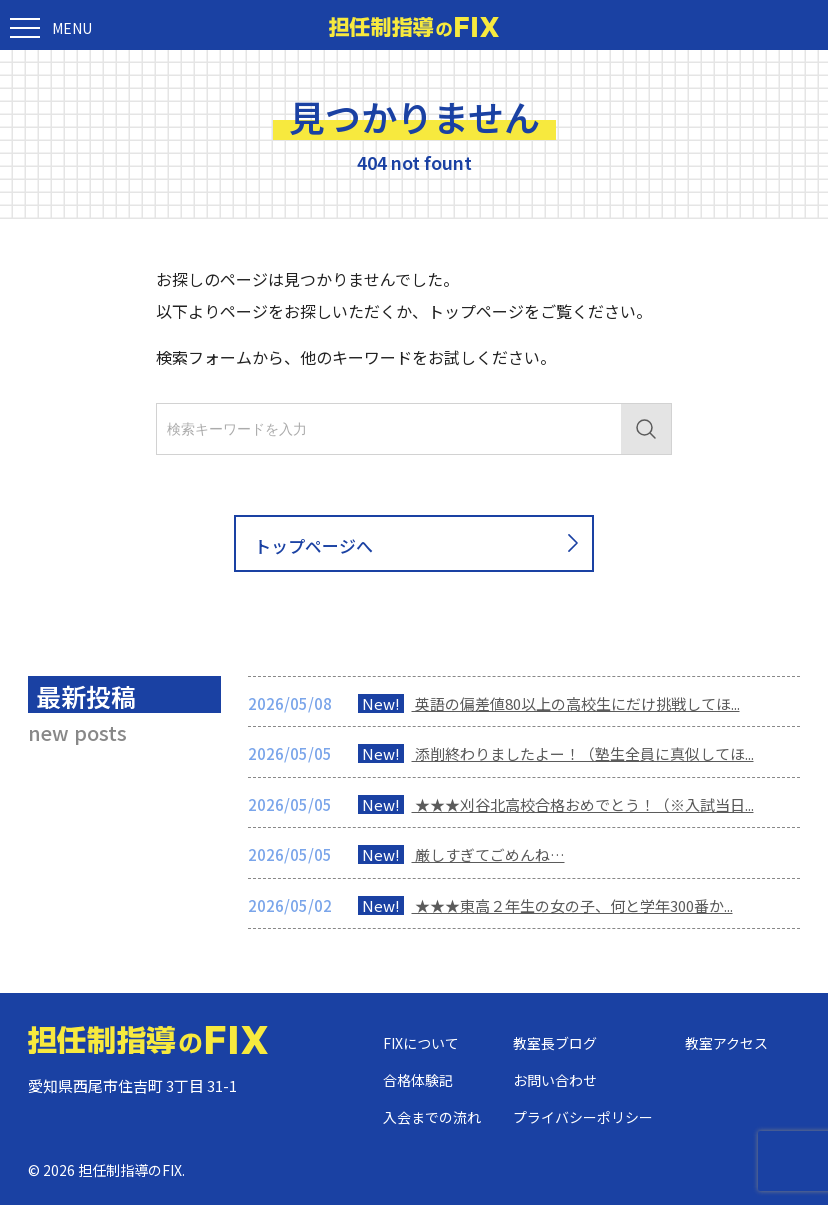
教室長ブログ (555, 1043)
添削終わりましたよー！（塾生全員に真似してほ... (556, 753)
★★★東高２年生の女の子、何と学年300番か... (545, 905)
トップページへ (420, 544)
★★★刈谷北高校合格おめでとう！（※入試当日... (556, 804)
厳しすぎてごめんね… (461, 854)
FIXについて (421, 1043)
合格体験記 (418, 1080)
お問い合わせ (555, 1080)
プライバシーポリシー (583, 1117)
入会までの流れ (432, 1117)
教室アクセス (726, 1043)
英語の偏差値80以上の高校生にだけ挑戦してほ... (549, 703)
